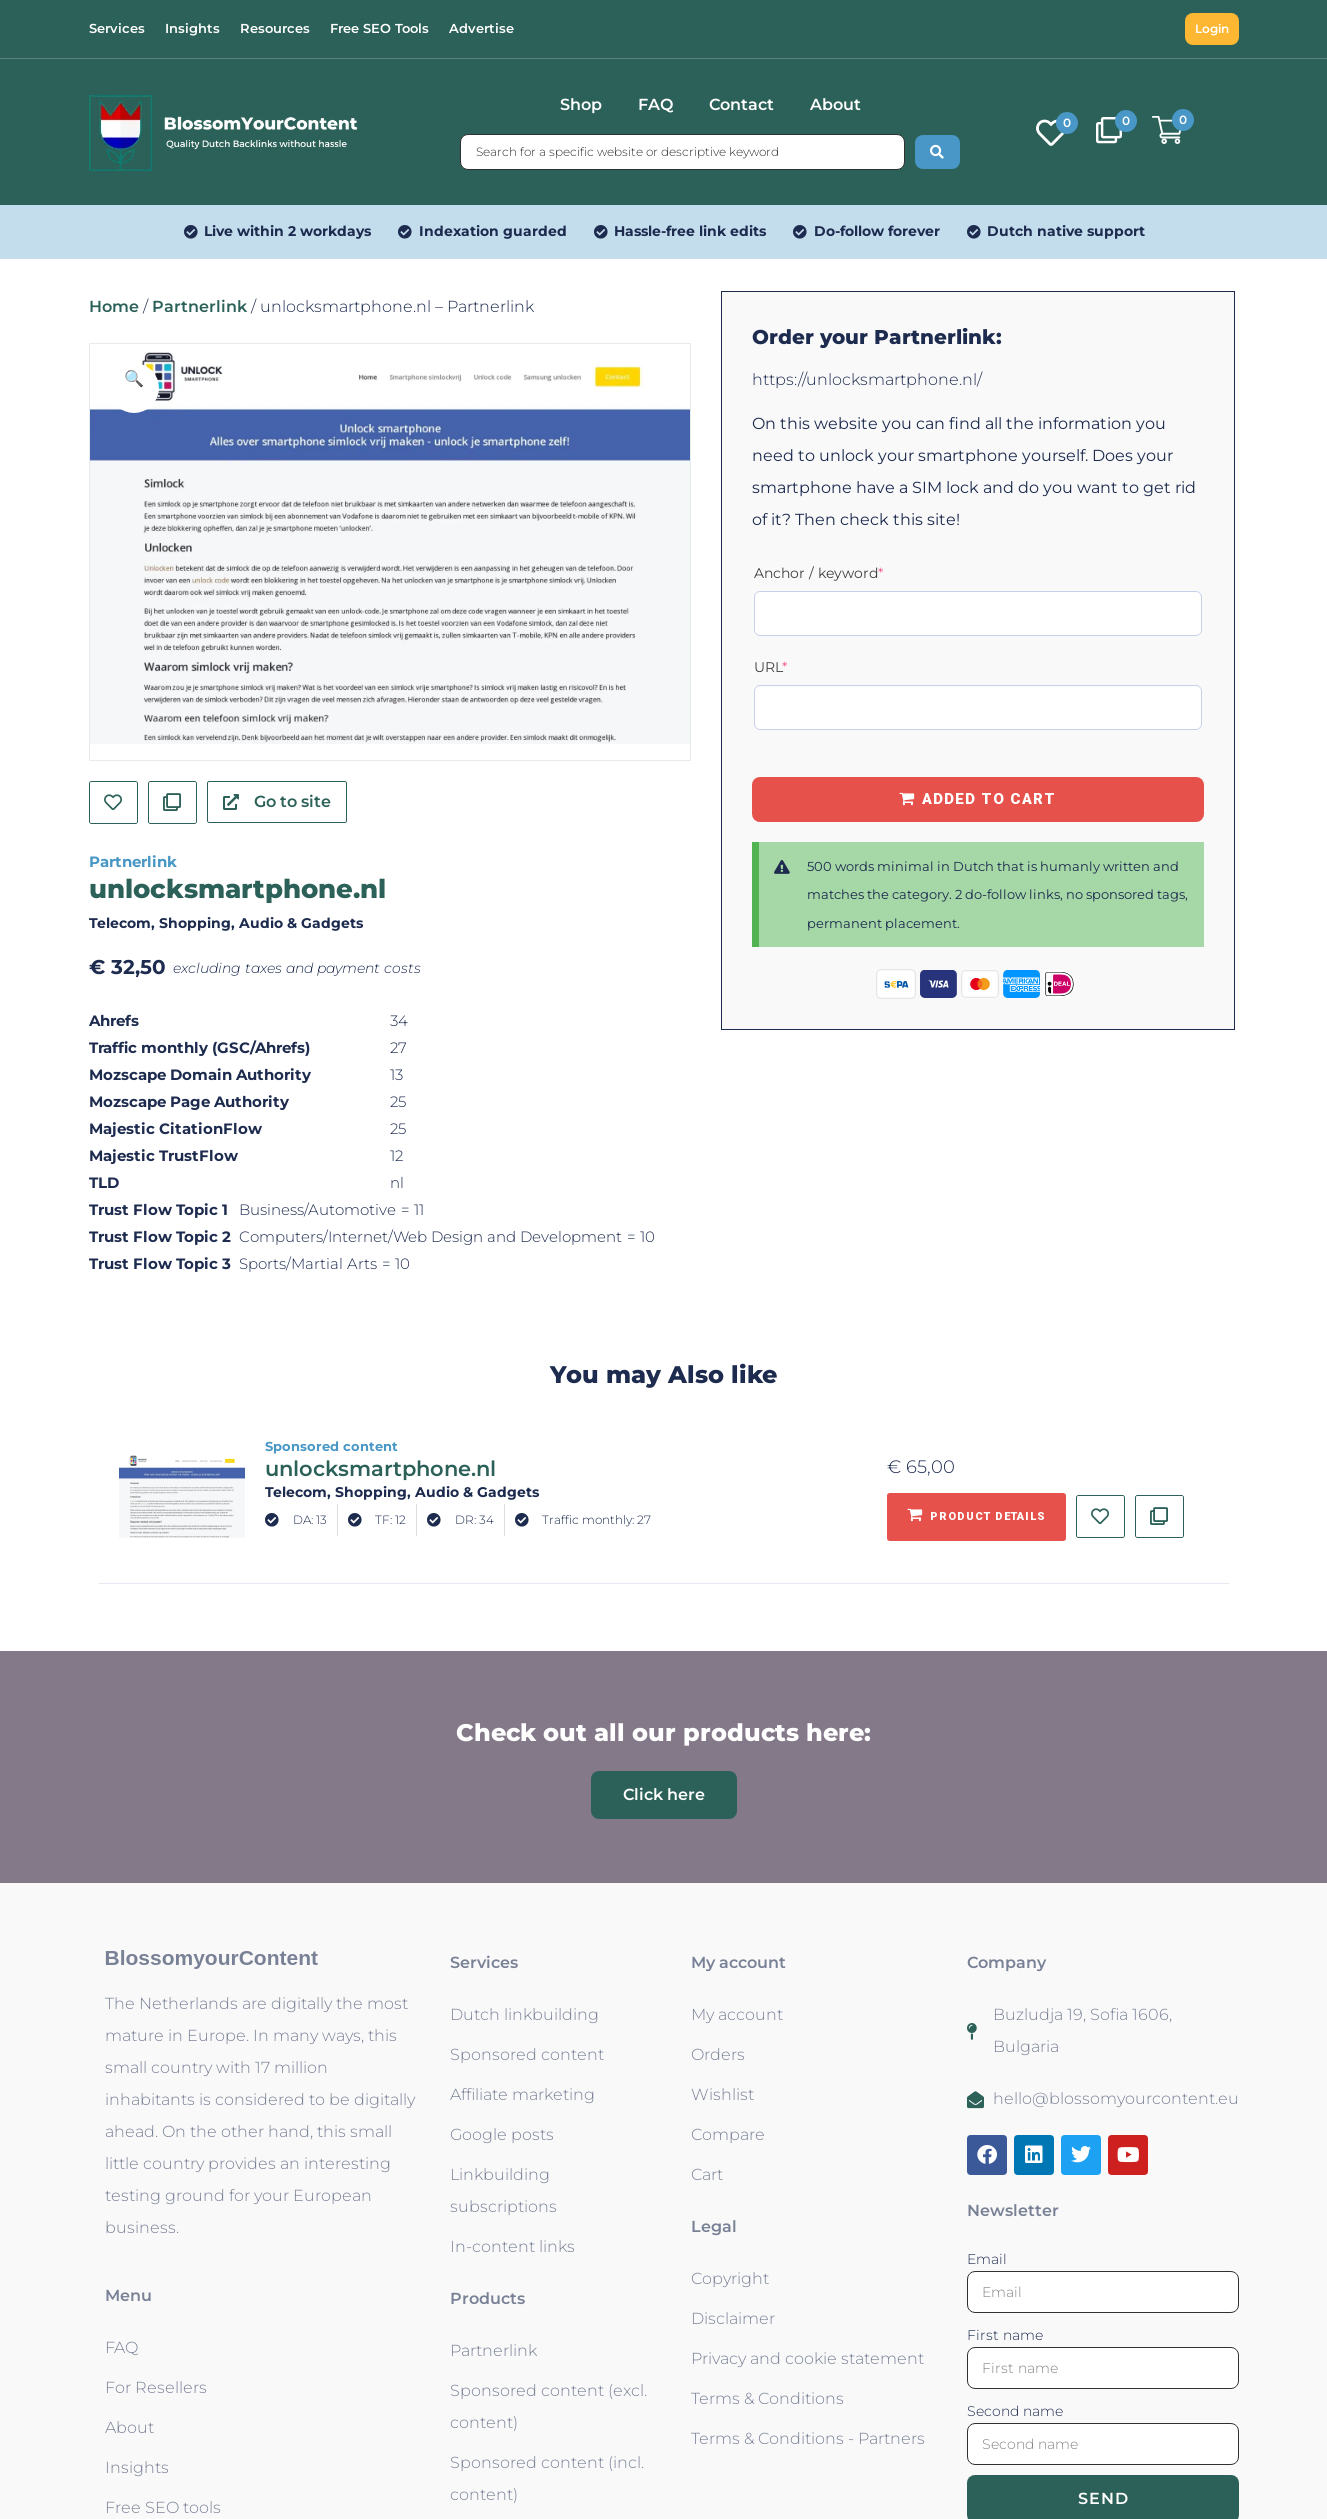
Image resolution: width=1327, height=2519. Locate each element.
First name (1005, 2335)
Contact (741, 104)
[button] (134, 388)
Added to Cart (989, 799)
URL (804, 666)
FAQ (655, 104)
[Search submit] (937, 152)
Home (114, 306)
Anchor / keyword (852, 572)
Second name (1015, 2411)
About (835, 104)
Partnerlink (199, 306)
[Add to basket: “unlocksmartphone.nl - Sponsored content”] (976, 1517)
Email (987, 2259)
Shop (581, 104)
